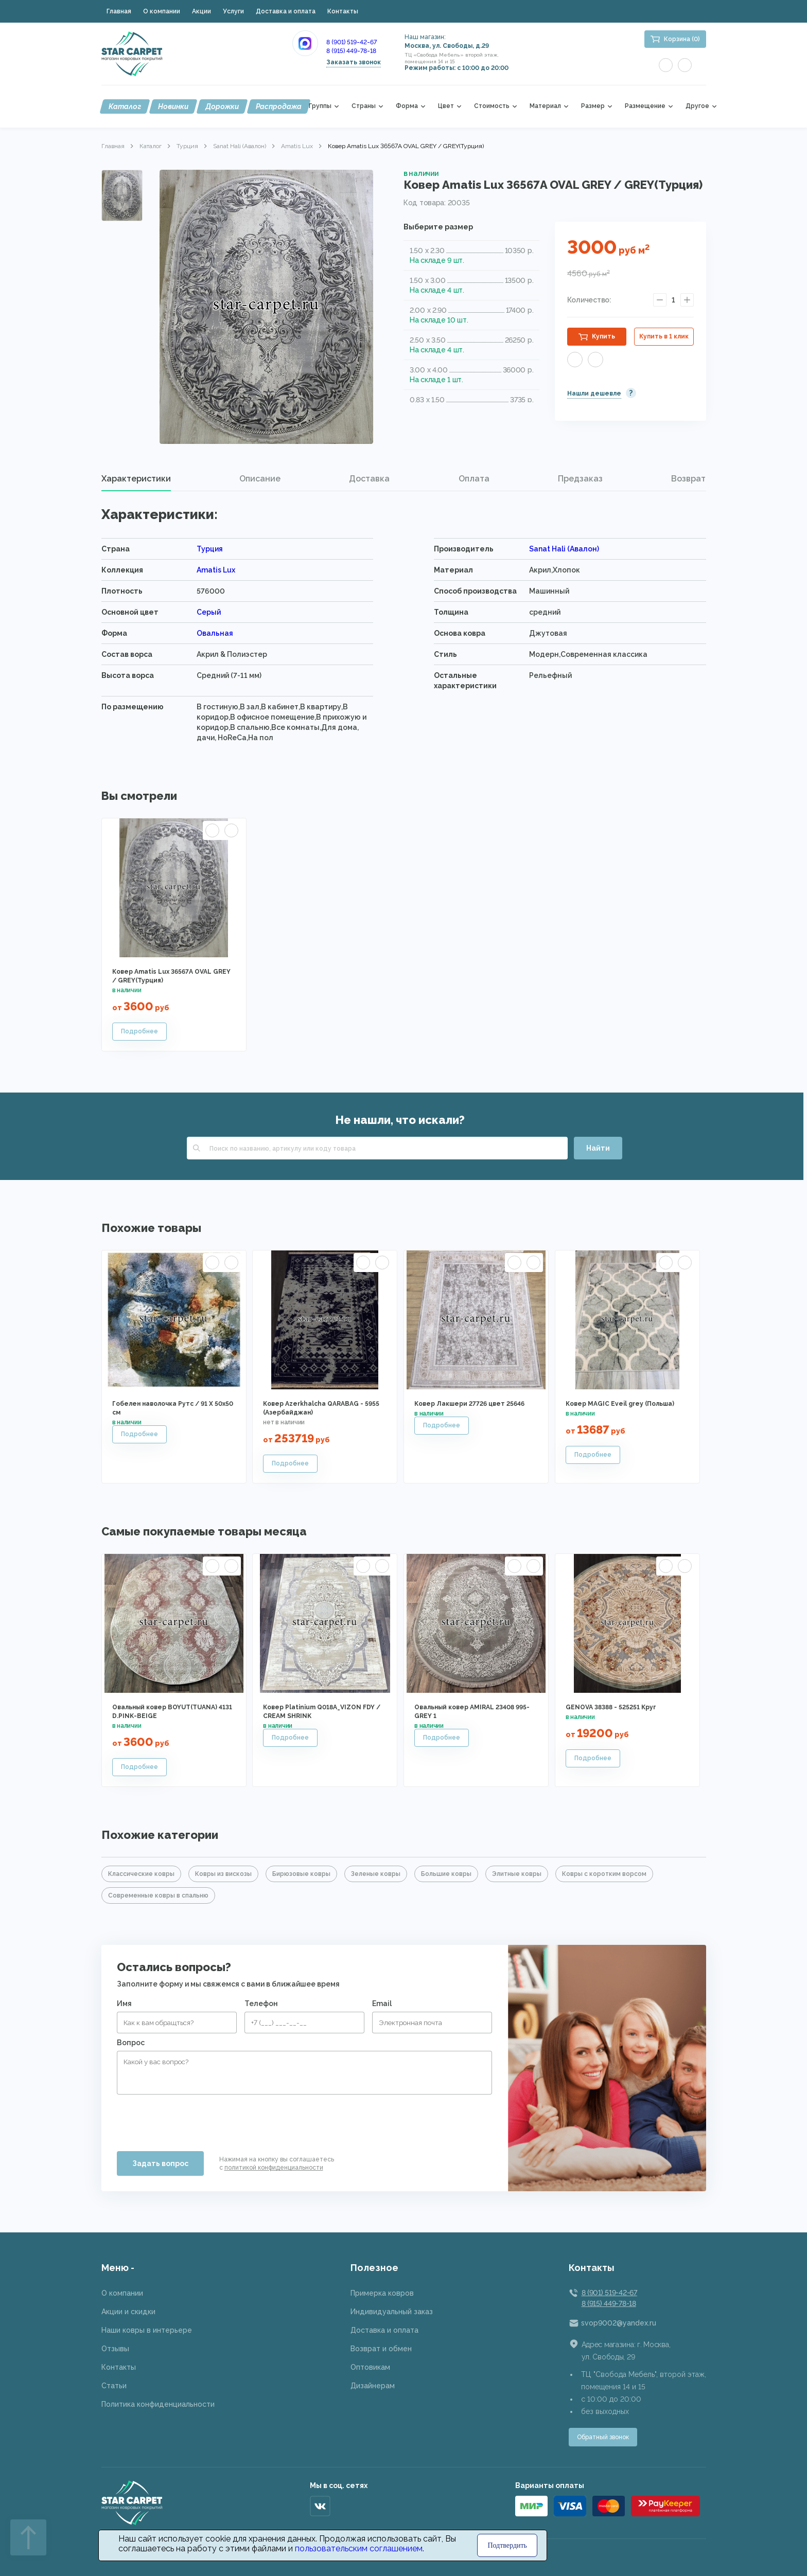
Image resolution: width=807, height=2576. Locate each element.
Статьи (114, 2386)
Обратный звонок (603, 2437)
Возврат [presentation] (688, 479)
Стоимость (492, 106)
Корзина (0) (682, 39)
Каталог (125, 106)
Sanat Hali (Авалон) (239, 146)
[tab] (136, 479)
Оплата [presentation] (474, 479)
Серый (209, 612)
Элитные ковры (516, 1873)
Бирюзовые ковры (301, 1873)
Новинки (173, 106)
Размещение (645, 106)
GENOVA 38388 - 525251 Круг (611, 1707)
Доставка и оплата (285, 11)
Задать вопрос (160, 2163)
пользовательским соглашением (359, 2548)
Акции (201, 11)
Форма (407, 106)
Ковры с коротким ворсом (604, 1873)
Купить (603, 336)
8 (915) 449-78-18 (351, 51)
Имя (124, 2003)
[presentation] (195, 2119)
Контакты (342, 11)
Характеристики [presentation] (136, 479)
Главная (119, 11)
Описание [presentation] (259, 479)
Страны (364, 106)
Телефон (261, 2003)
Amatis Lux (297, 146)
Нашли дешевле (594, 393)
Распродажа (279, 106)
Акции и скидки (128, 2311)
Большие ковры (446, 1873)
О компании (161, 11)
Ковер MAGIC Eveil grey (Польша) (620, 1403)
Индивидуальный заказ (391, 2311)
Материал (545, 106)
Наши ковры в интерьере (146, 2330)
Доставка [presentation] (369, 479)
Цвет (446, 106)
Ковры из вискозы (223, 1873)
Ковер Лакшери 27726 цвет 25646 (469, 1403)
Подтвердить (507, 2545)
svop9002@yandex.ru (618, 2323)
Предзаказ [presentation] (580, 479)
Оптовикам (370, 2367)
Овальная (215, 633)
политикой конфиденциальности (273, 2167)
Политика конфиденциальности (158, 2404)
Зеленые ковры (375, 1873)
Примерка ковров (382, 2293)
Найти (598, 1148)
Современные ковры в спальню (158, 1895)
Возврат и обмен (381, 2349)
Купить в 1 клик (664, 336)
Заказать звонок (353, 62)
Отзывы (115, 2349)
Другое (697, 106)
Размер (593, 106)
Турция (187, 146)
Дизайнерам (372, 2386)
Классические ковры (141, 1873)
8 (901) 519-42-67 (351, 42)
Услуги (233, 11)
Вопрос (131, 2042)
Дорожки (222, 106)
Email (382, 2003)
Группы (320, 106)
